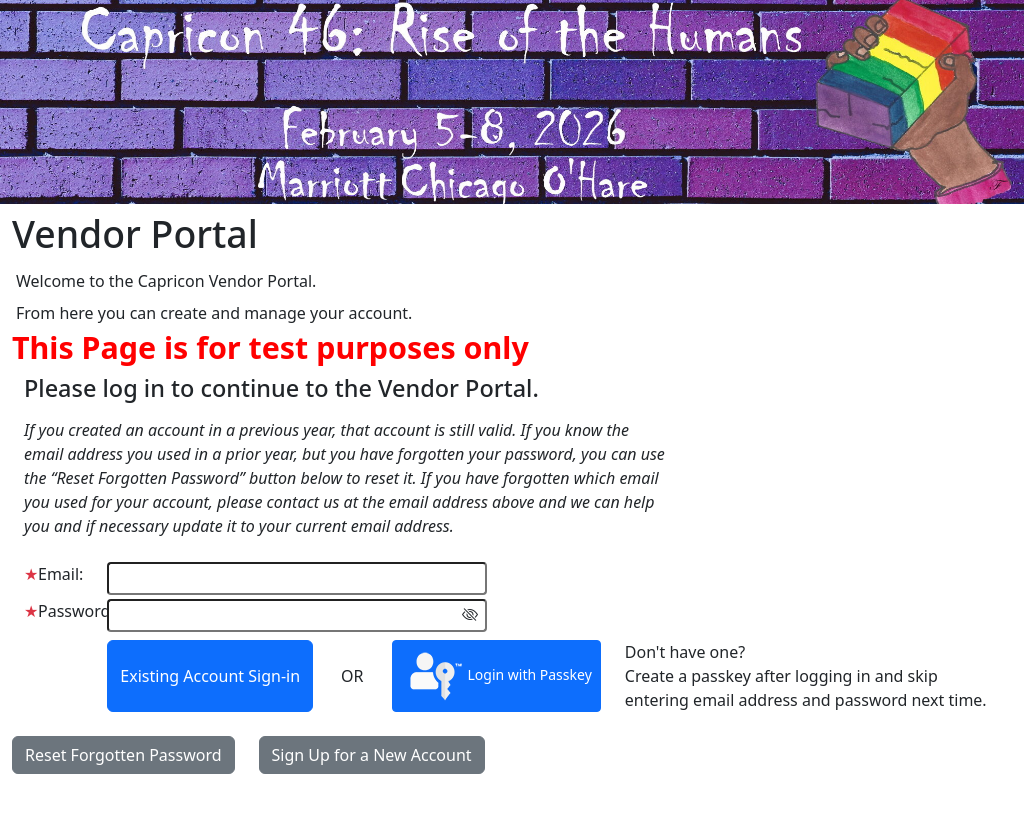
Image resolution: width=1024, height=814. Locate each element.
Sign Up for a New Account (372, 755)
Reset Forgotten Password (123, 755)
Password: (69, 611)
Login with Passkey (496, 676)
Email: (53, 574)
